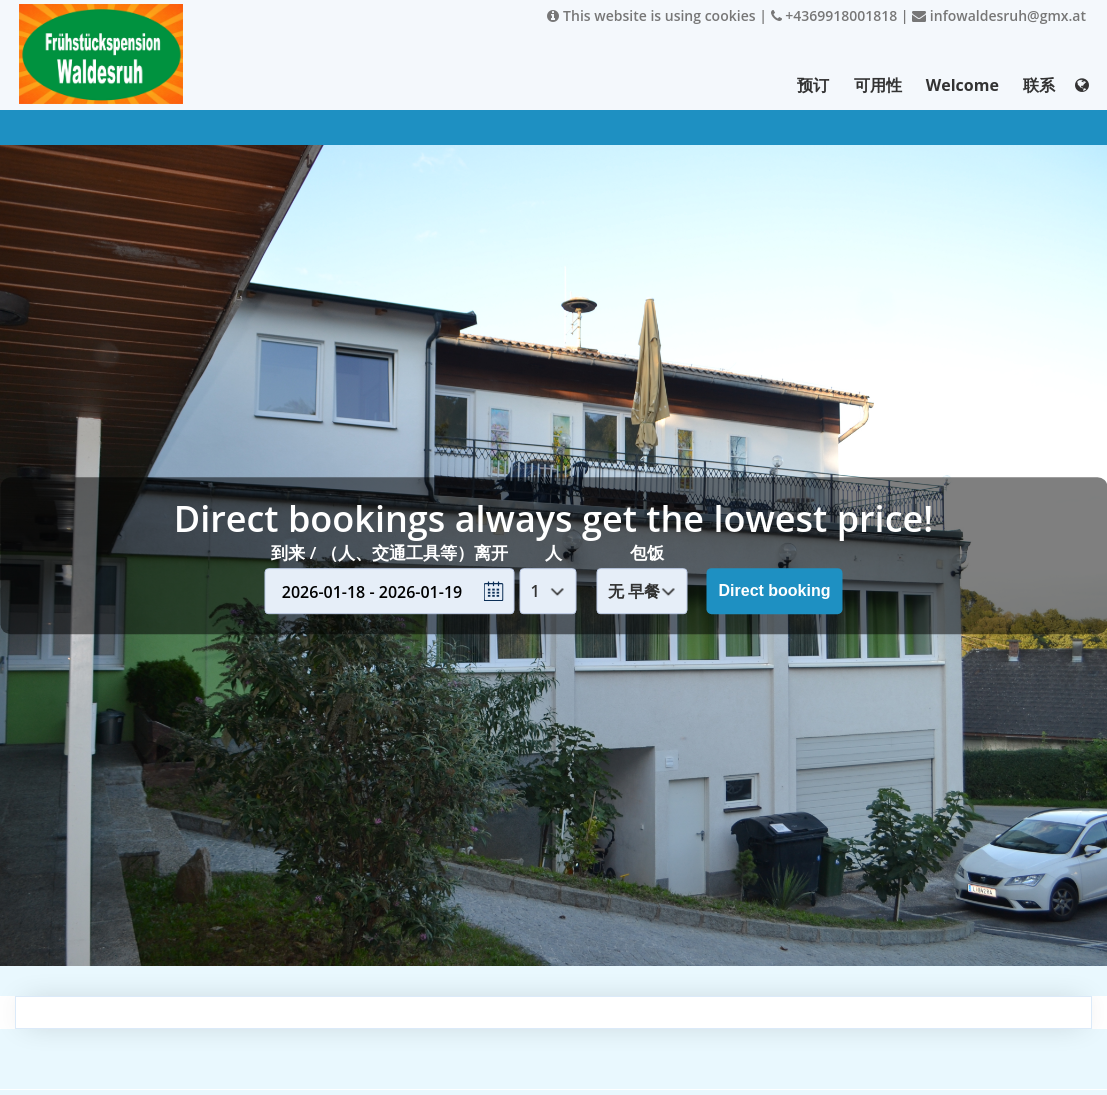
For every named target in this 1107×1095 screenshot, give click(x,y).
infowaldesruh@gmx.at (999, 15)
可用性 (878, 85)
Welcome (962, 85)
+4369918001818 (834, 15)
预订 (813, 85)
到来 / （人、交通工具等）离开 (389, 552)
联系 (1039, 85)
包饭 (647, 552)
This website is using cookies (651, 15)
